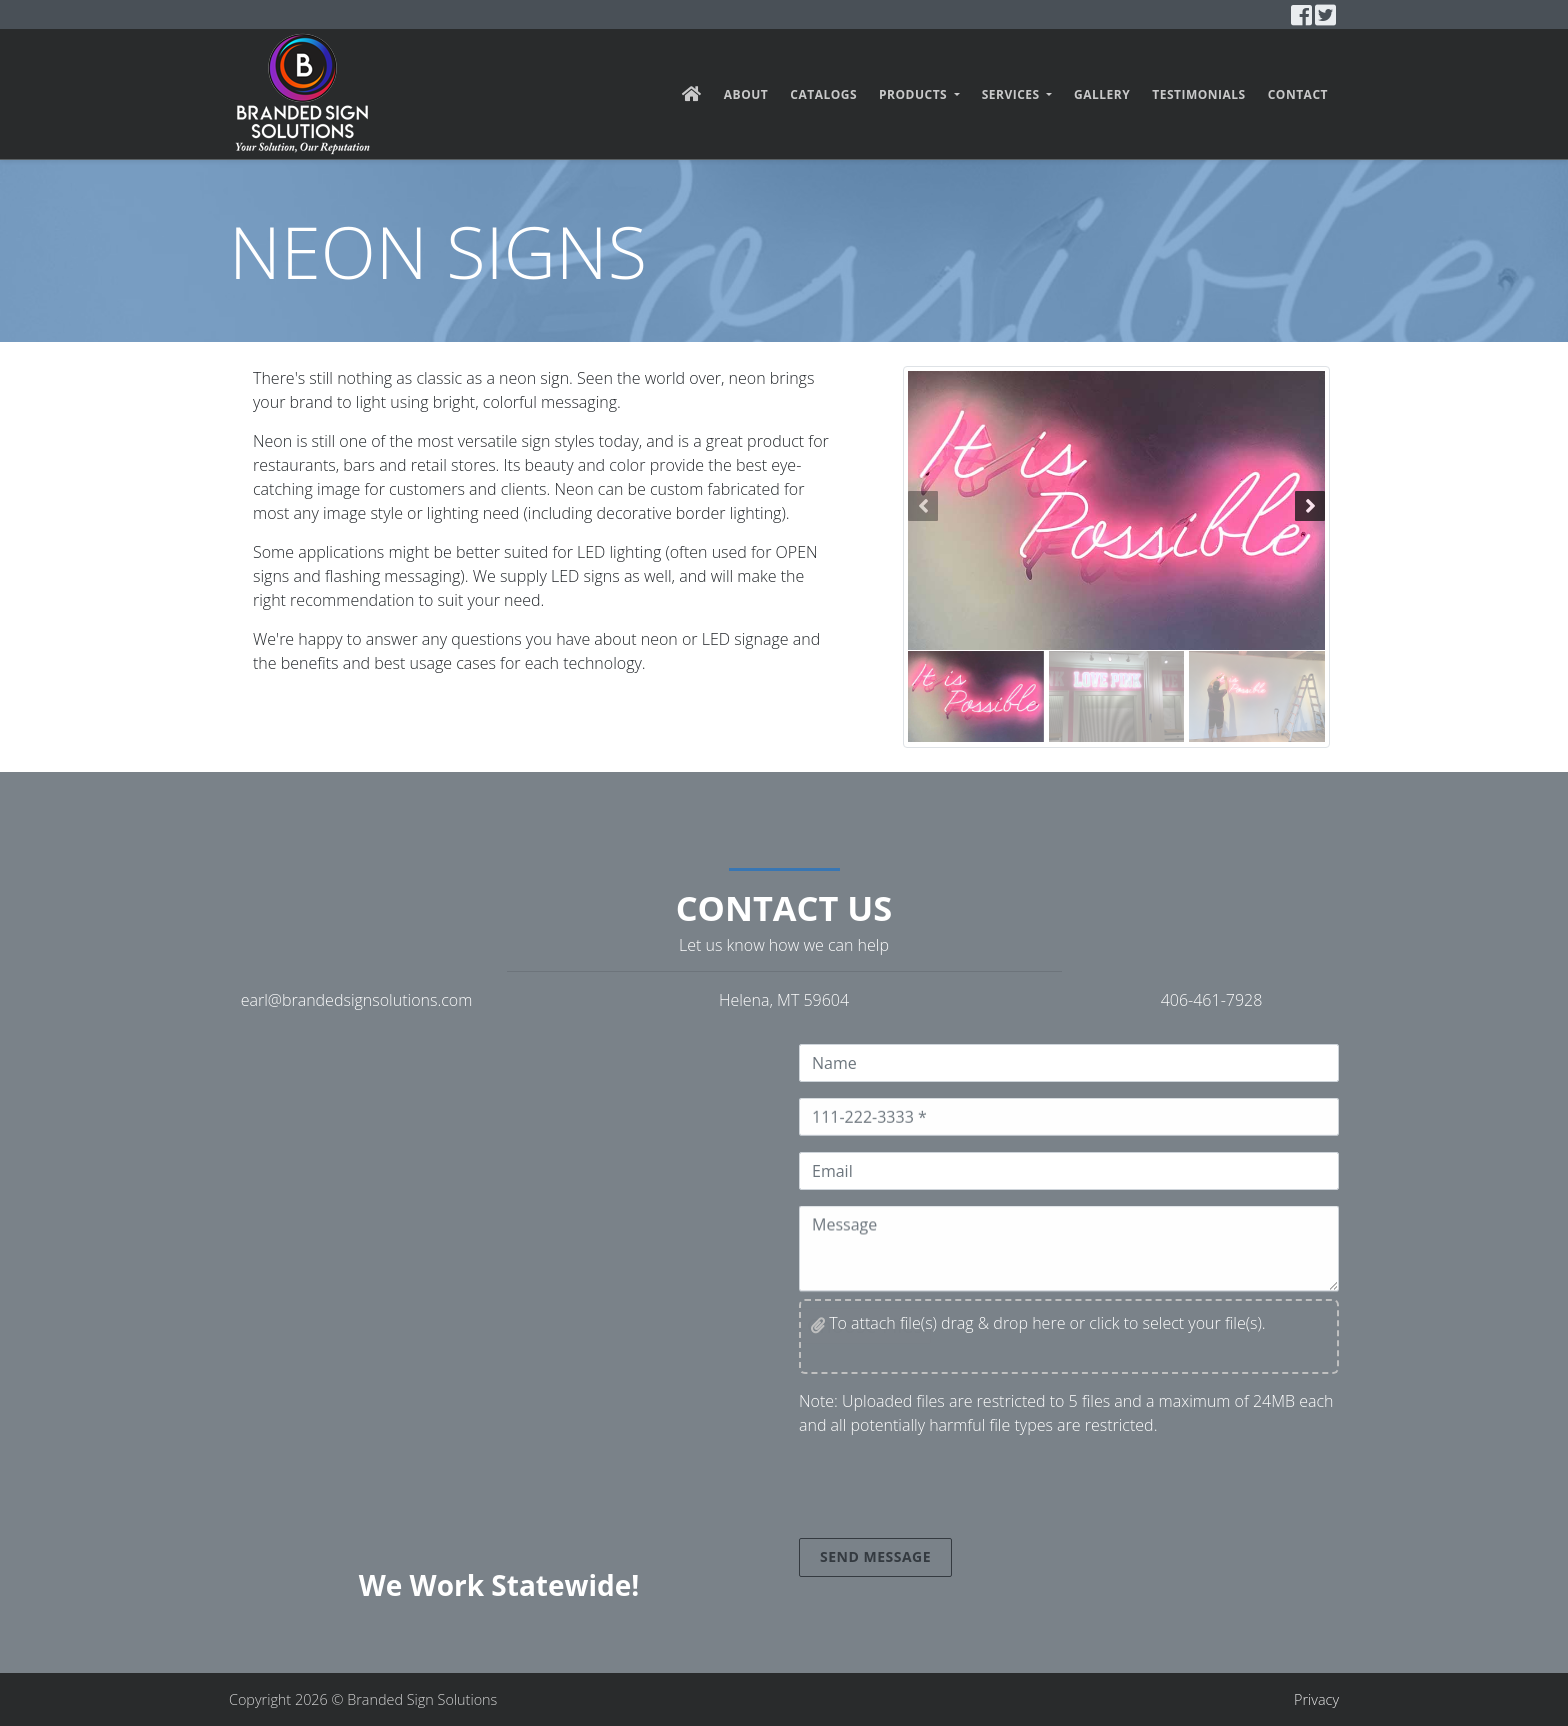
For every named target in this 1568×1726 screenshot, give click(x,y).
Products (915, 94)
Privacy (1316, 1699)
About (746, 94)
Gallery (1102, 94)
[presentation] (951, 1491)
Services (1013, 94)
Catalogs (823, 94)
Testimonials (1198, 94)
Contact (1298, 94)
